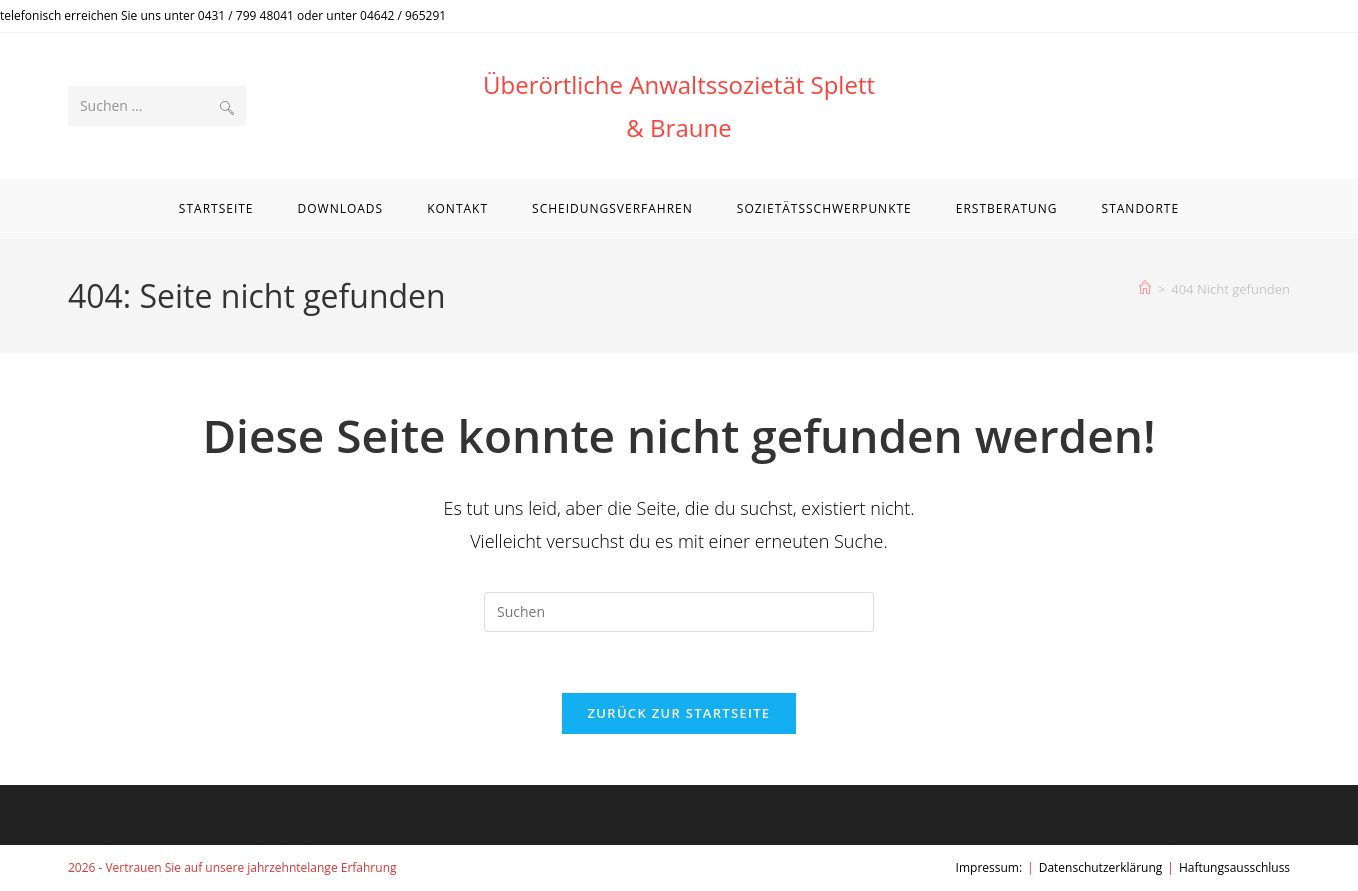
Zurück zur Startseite (679, 713)
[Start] (1145, 289)
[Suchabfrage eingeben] (679, 612)
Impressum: (989, 867)
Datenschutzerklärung (1101, 867)
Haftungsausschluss (1234, 867)
